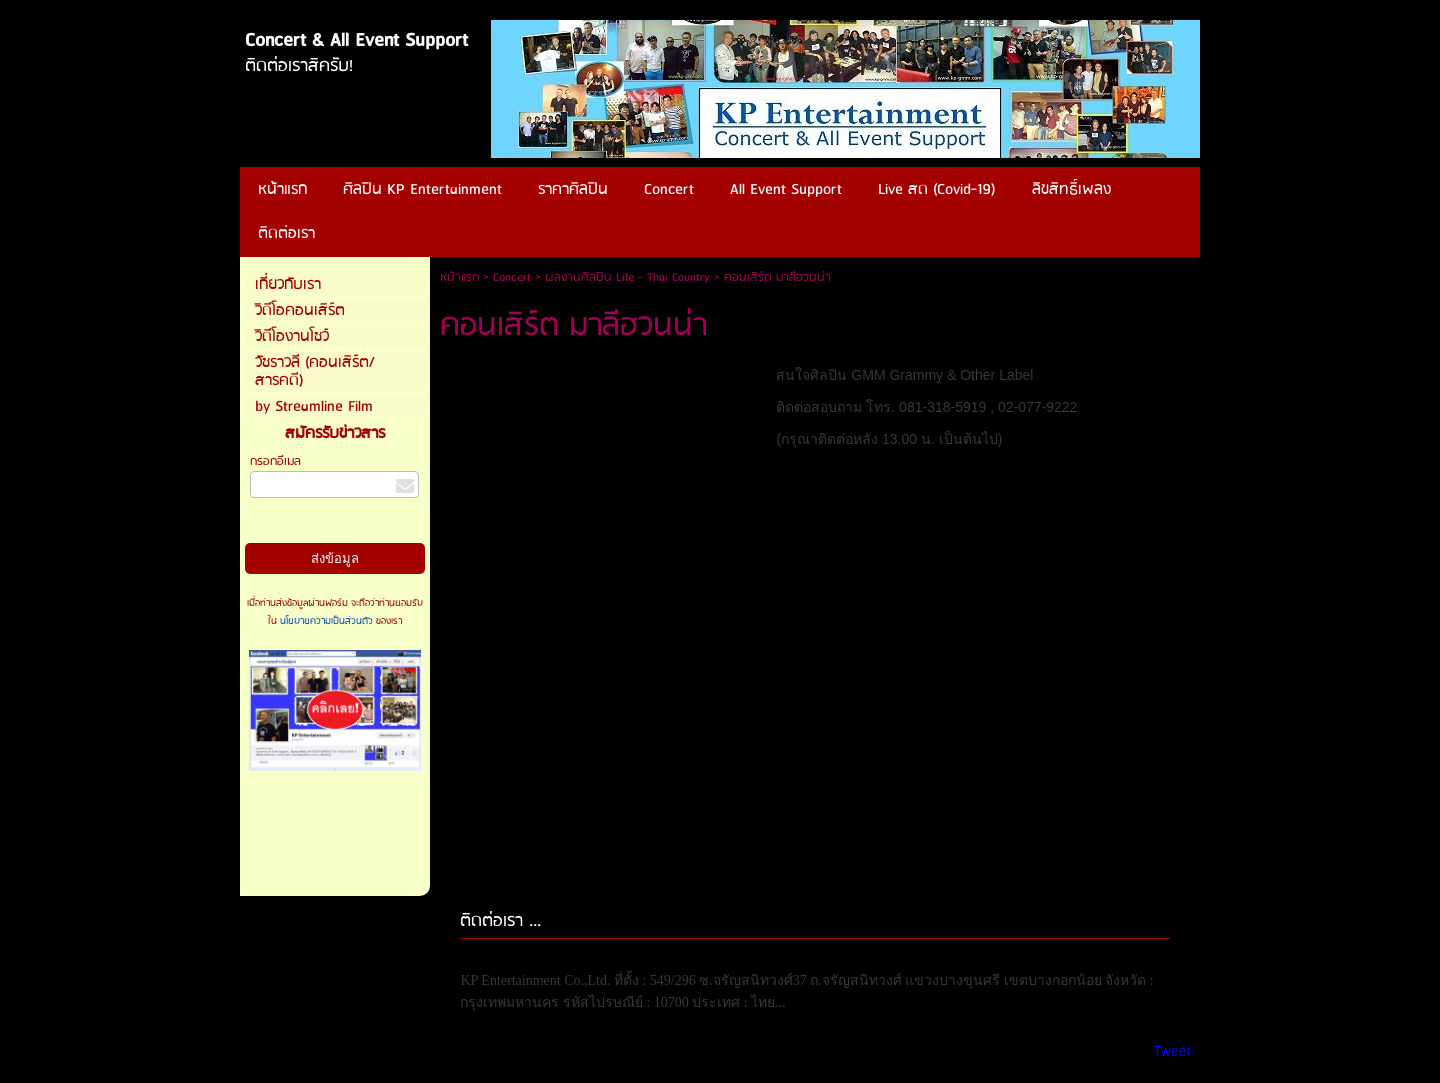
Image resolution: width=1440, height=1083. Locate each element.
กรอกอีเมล (275, 461)
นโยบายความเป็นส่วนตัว (326, 621)
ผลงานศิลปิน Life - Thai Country (627, 277)
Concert (512, 277)
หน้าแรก (459, 277)
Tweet (1171, 1051)
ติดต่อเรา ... (500, 921)
